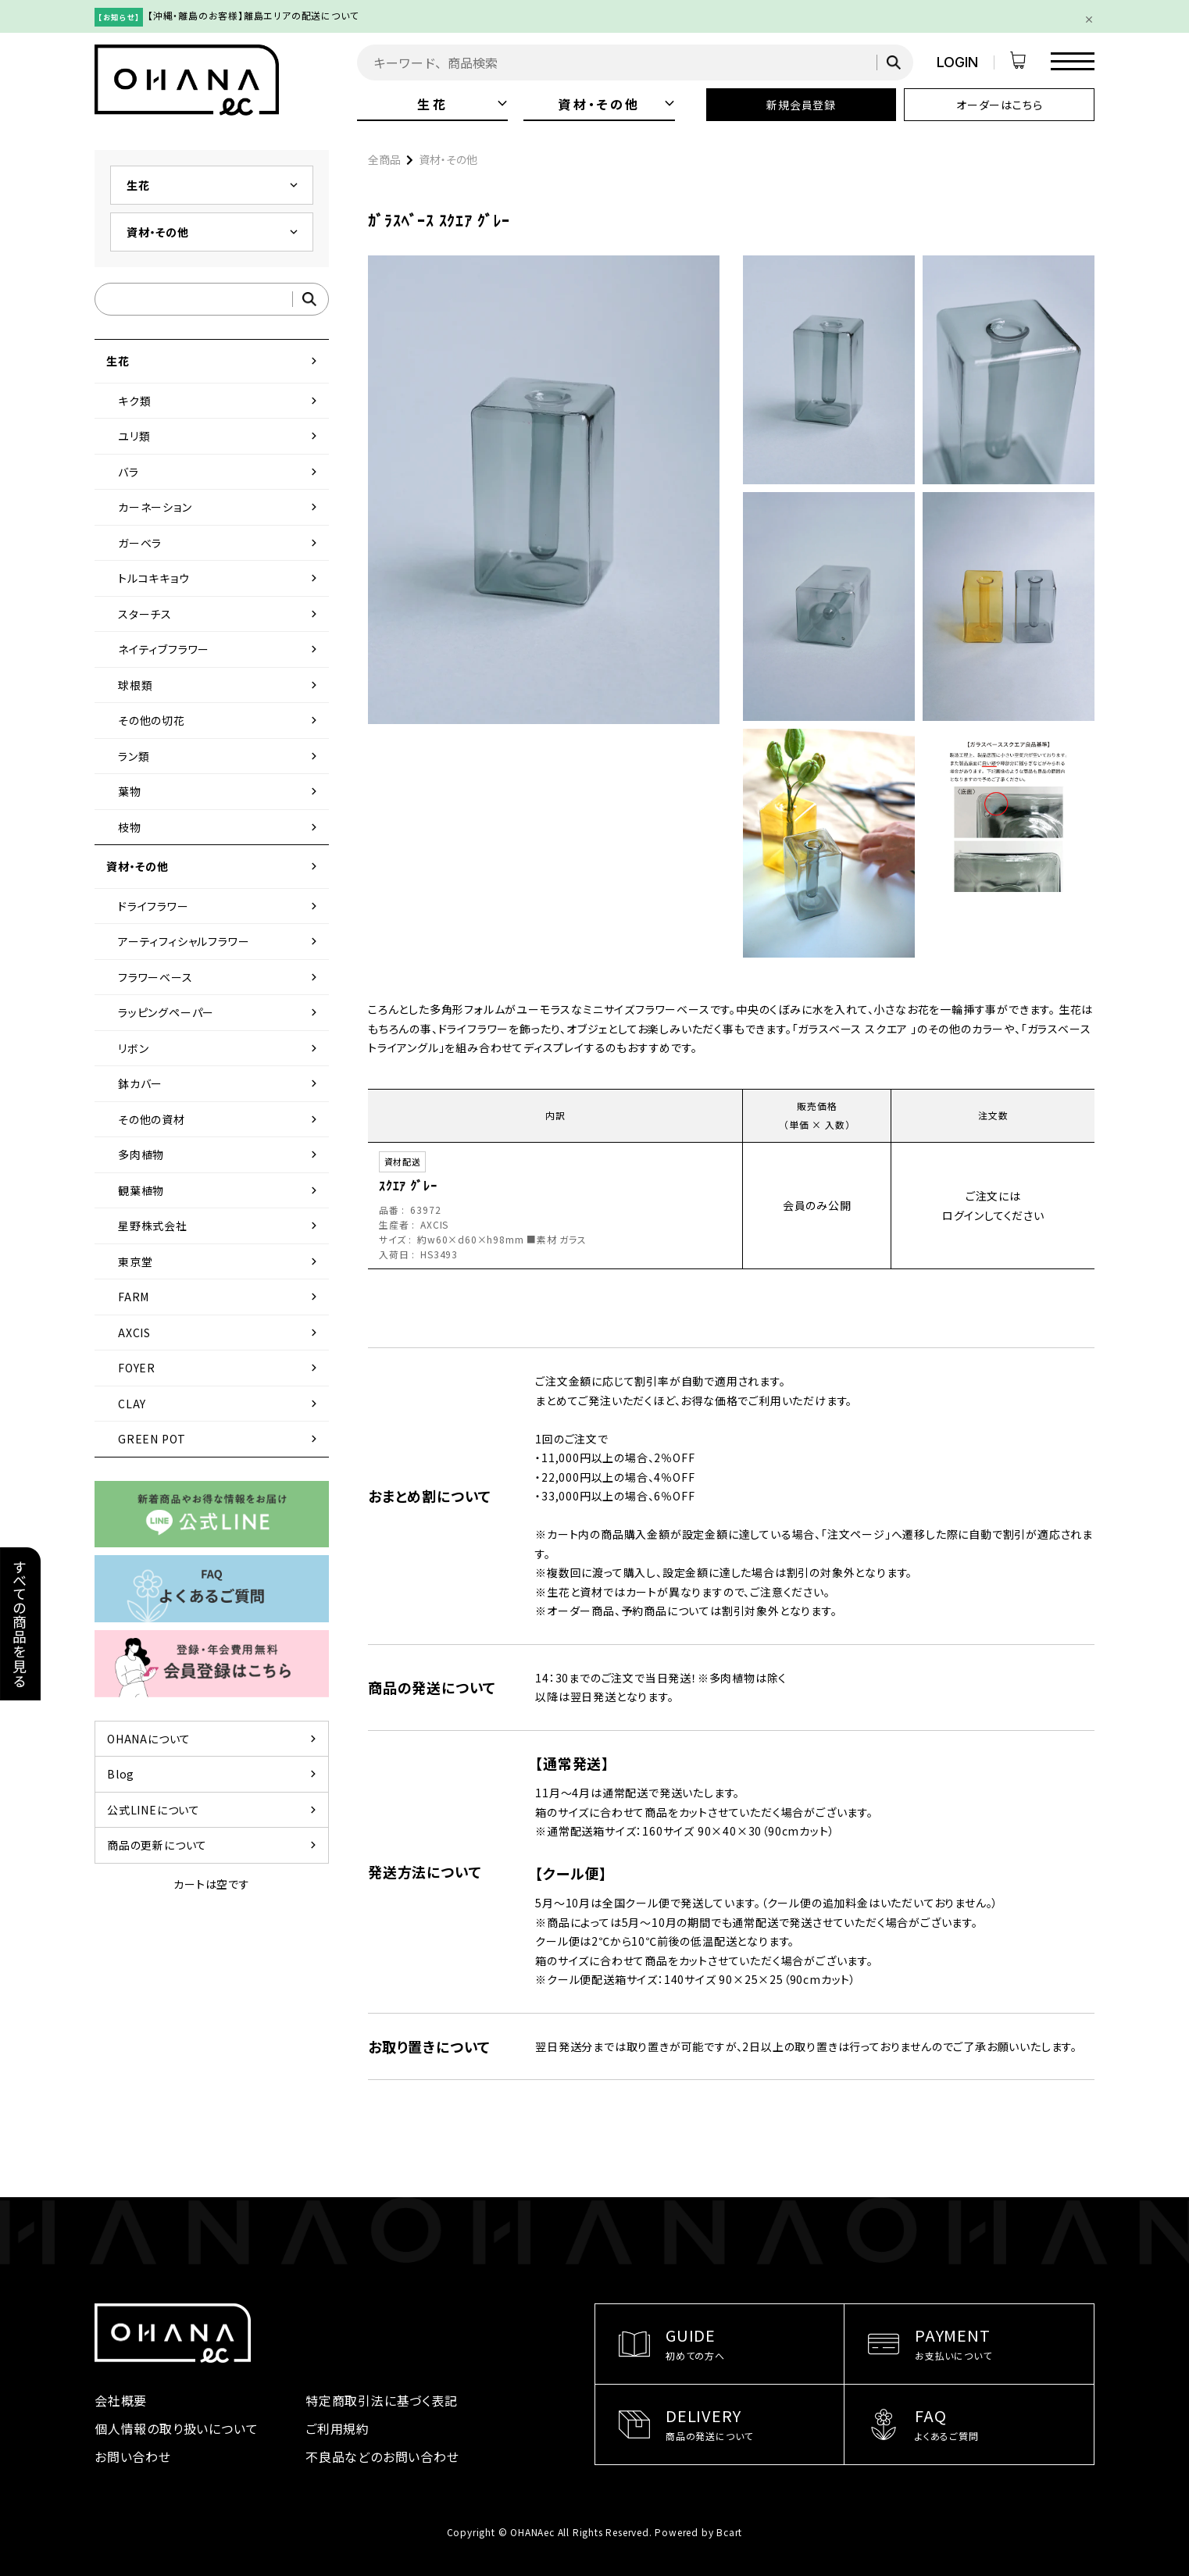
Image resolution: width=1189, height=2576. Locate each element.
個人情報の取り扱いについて (176, 2428)
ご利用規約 (337, 2428)
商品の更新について (213, 1845)
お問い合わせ (133, 2456)
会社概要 (121, 2400)
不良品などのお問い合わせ (382, 2456)
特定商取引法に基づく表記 (381, 2400)
